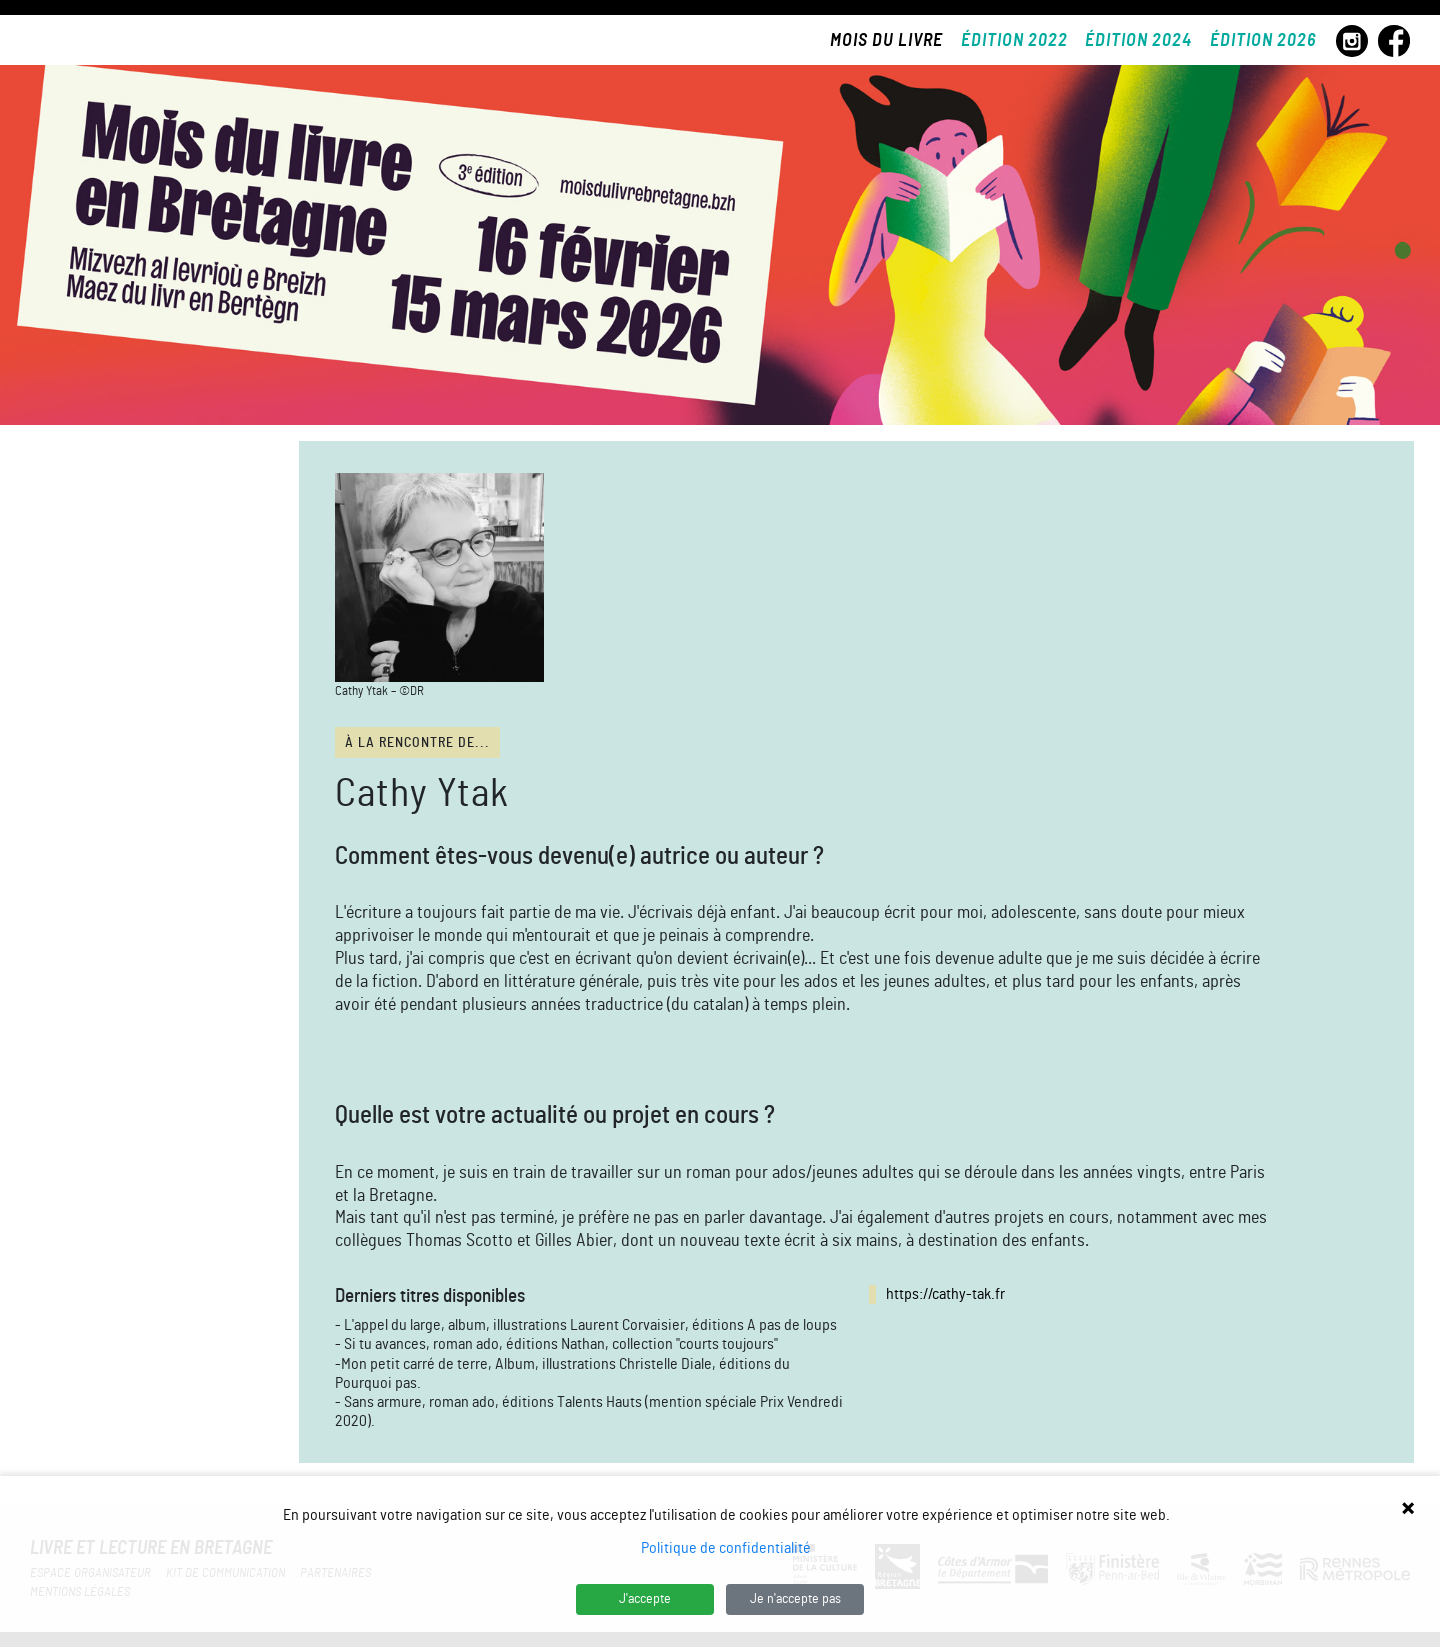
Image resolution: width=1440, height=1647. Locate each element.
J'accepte (645, 1599)
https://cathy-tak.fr (945, 1294)
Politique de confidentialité (726, 1548)
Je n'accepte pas (795, 1599)
